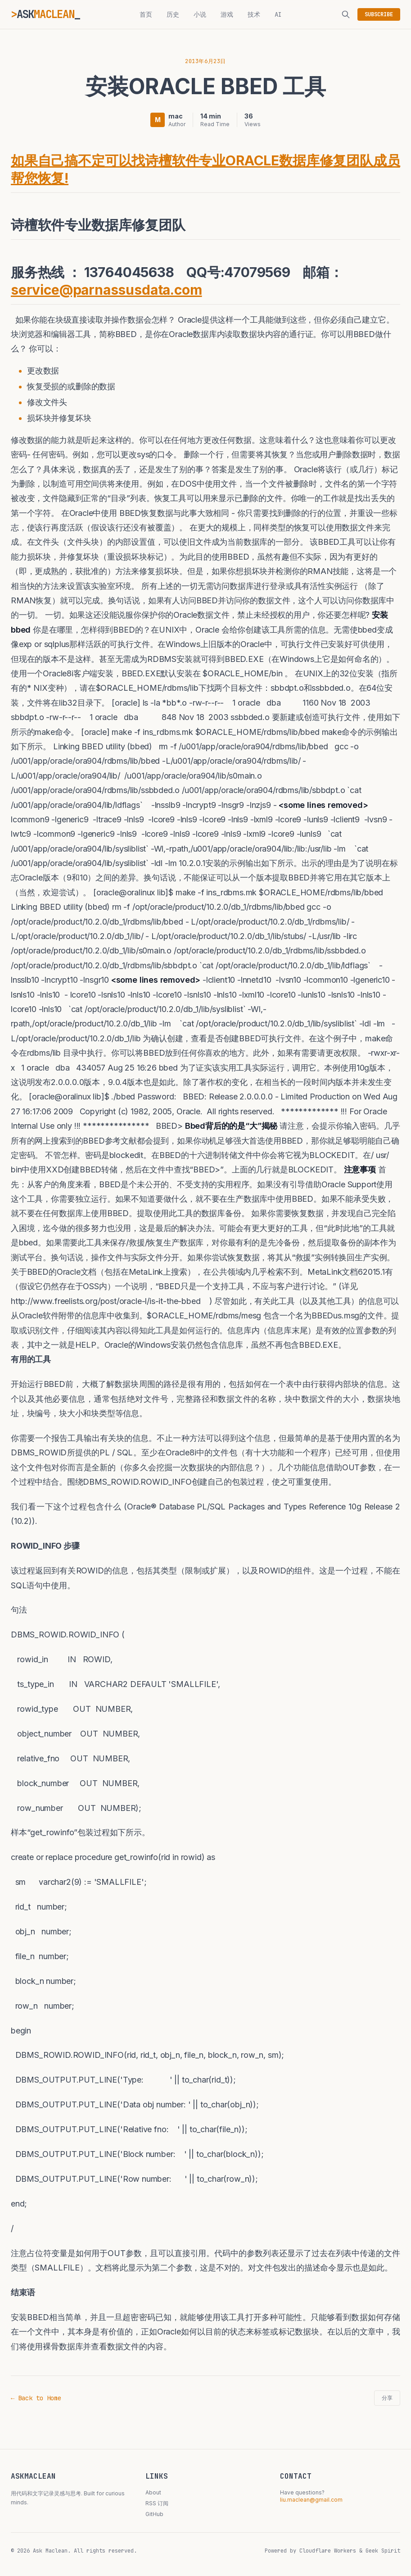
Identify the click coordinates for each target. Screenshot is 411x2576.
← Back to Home (36, 2398)
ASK (45, 14)
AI (278, 14)
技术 (254, 14)
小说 (200, 14)
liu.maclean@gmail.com (311, 2499)
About (153, 2492)
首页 (146, 14)
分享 (387, 2398)
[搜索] (345, 14)
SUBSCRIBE (379, 14)
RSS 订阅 (156, 2503)
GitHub (154, 2514)
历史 (173, 14)
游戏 (227, 14)
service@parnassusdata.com (106, 290)
